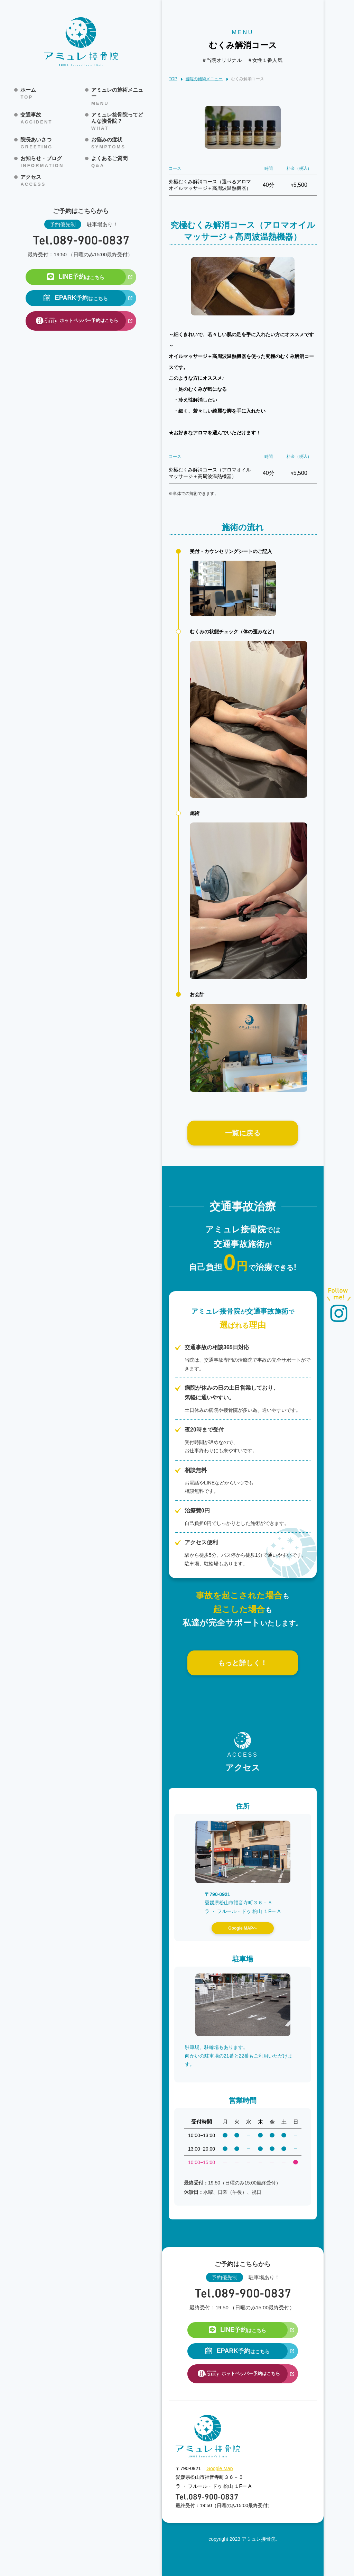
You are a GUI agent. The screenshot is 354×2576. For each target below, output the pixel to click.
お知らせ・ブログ (42, 161)
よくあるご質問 (109, 161)
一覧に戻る (242, 1133)
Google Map (219, 2468)
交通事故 (36, 118)
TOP (173, 78)
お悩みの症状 (108, 143)
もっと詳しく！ (243, 1663)
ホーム (28, 93)
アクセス (33, 180)
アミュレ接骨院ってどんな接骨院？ (119, 121)
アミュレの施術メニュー (119, 96)
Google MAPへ (242, 1928)
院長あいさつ (36, 143)
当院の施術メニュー (204, 78)
